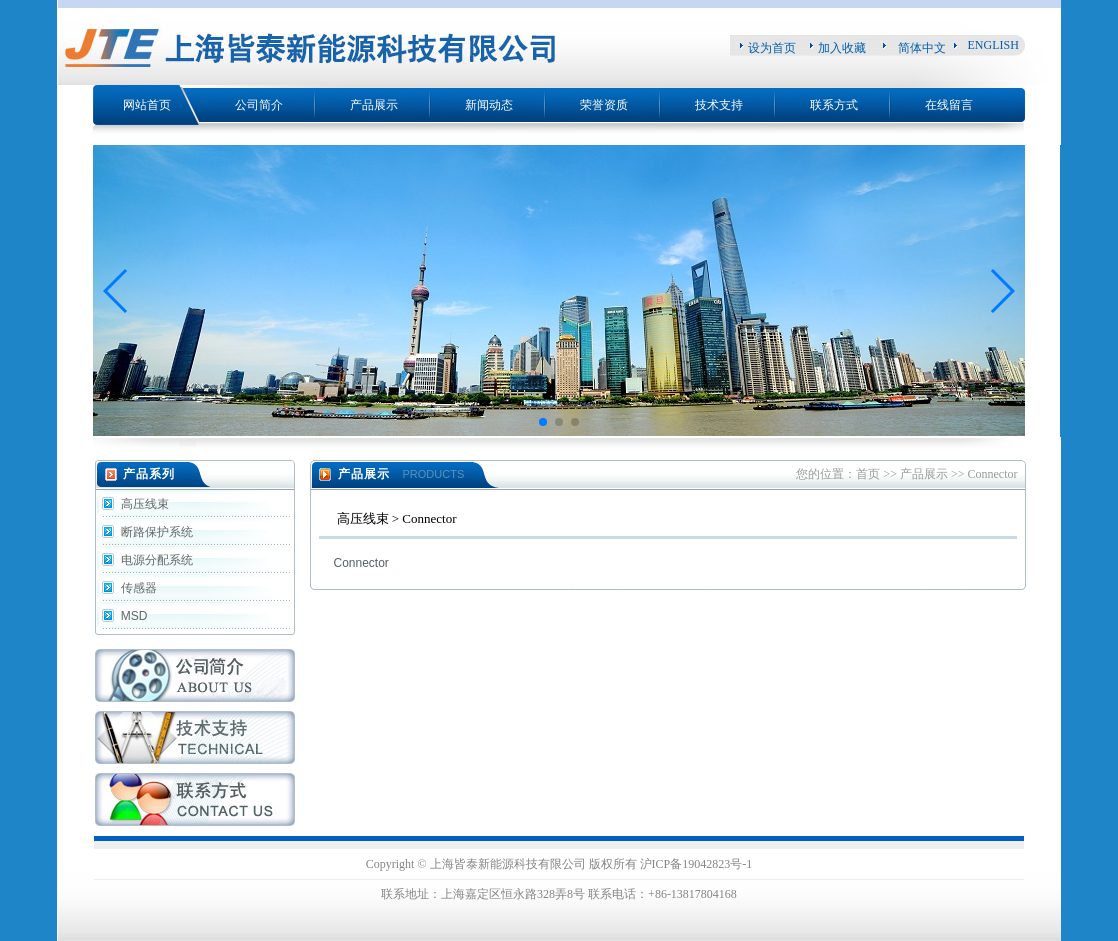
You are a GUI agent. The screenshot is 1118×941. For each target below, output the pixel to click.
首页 (868, 474)
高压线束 (143, 504)
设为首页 (772, 48)
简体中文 (922, 48)
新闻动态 (489, 105)
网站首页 (147, 105)
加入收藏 (842, 48)
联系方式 (834, 105)
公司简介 (259, 105)
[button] (116, 291)
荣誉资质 (604, 105)
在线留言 (949, 105)
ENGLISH (993, 45)
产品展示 (374, 105)
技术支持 (719, 105)
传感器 (137, 588)
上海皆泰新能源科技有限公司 (508, 864)
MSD (133, 616)
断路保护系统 (155, 532)
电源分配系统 (155, 560)
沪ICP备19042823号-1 (696, 864)
